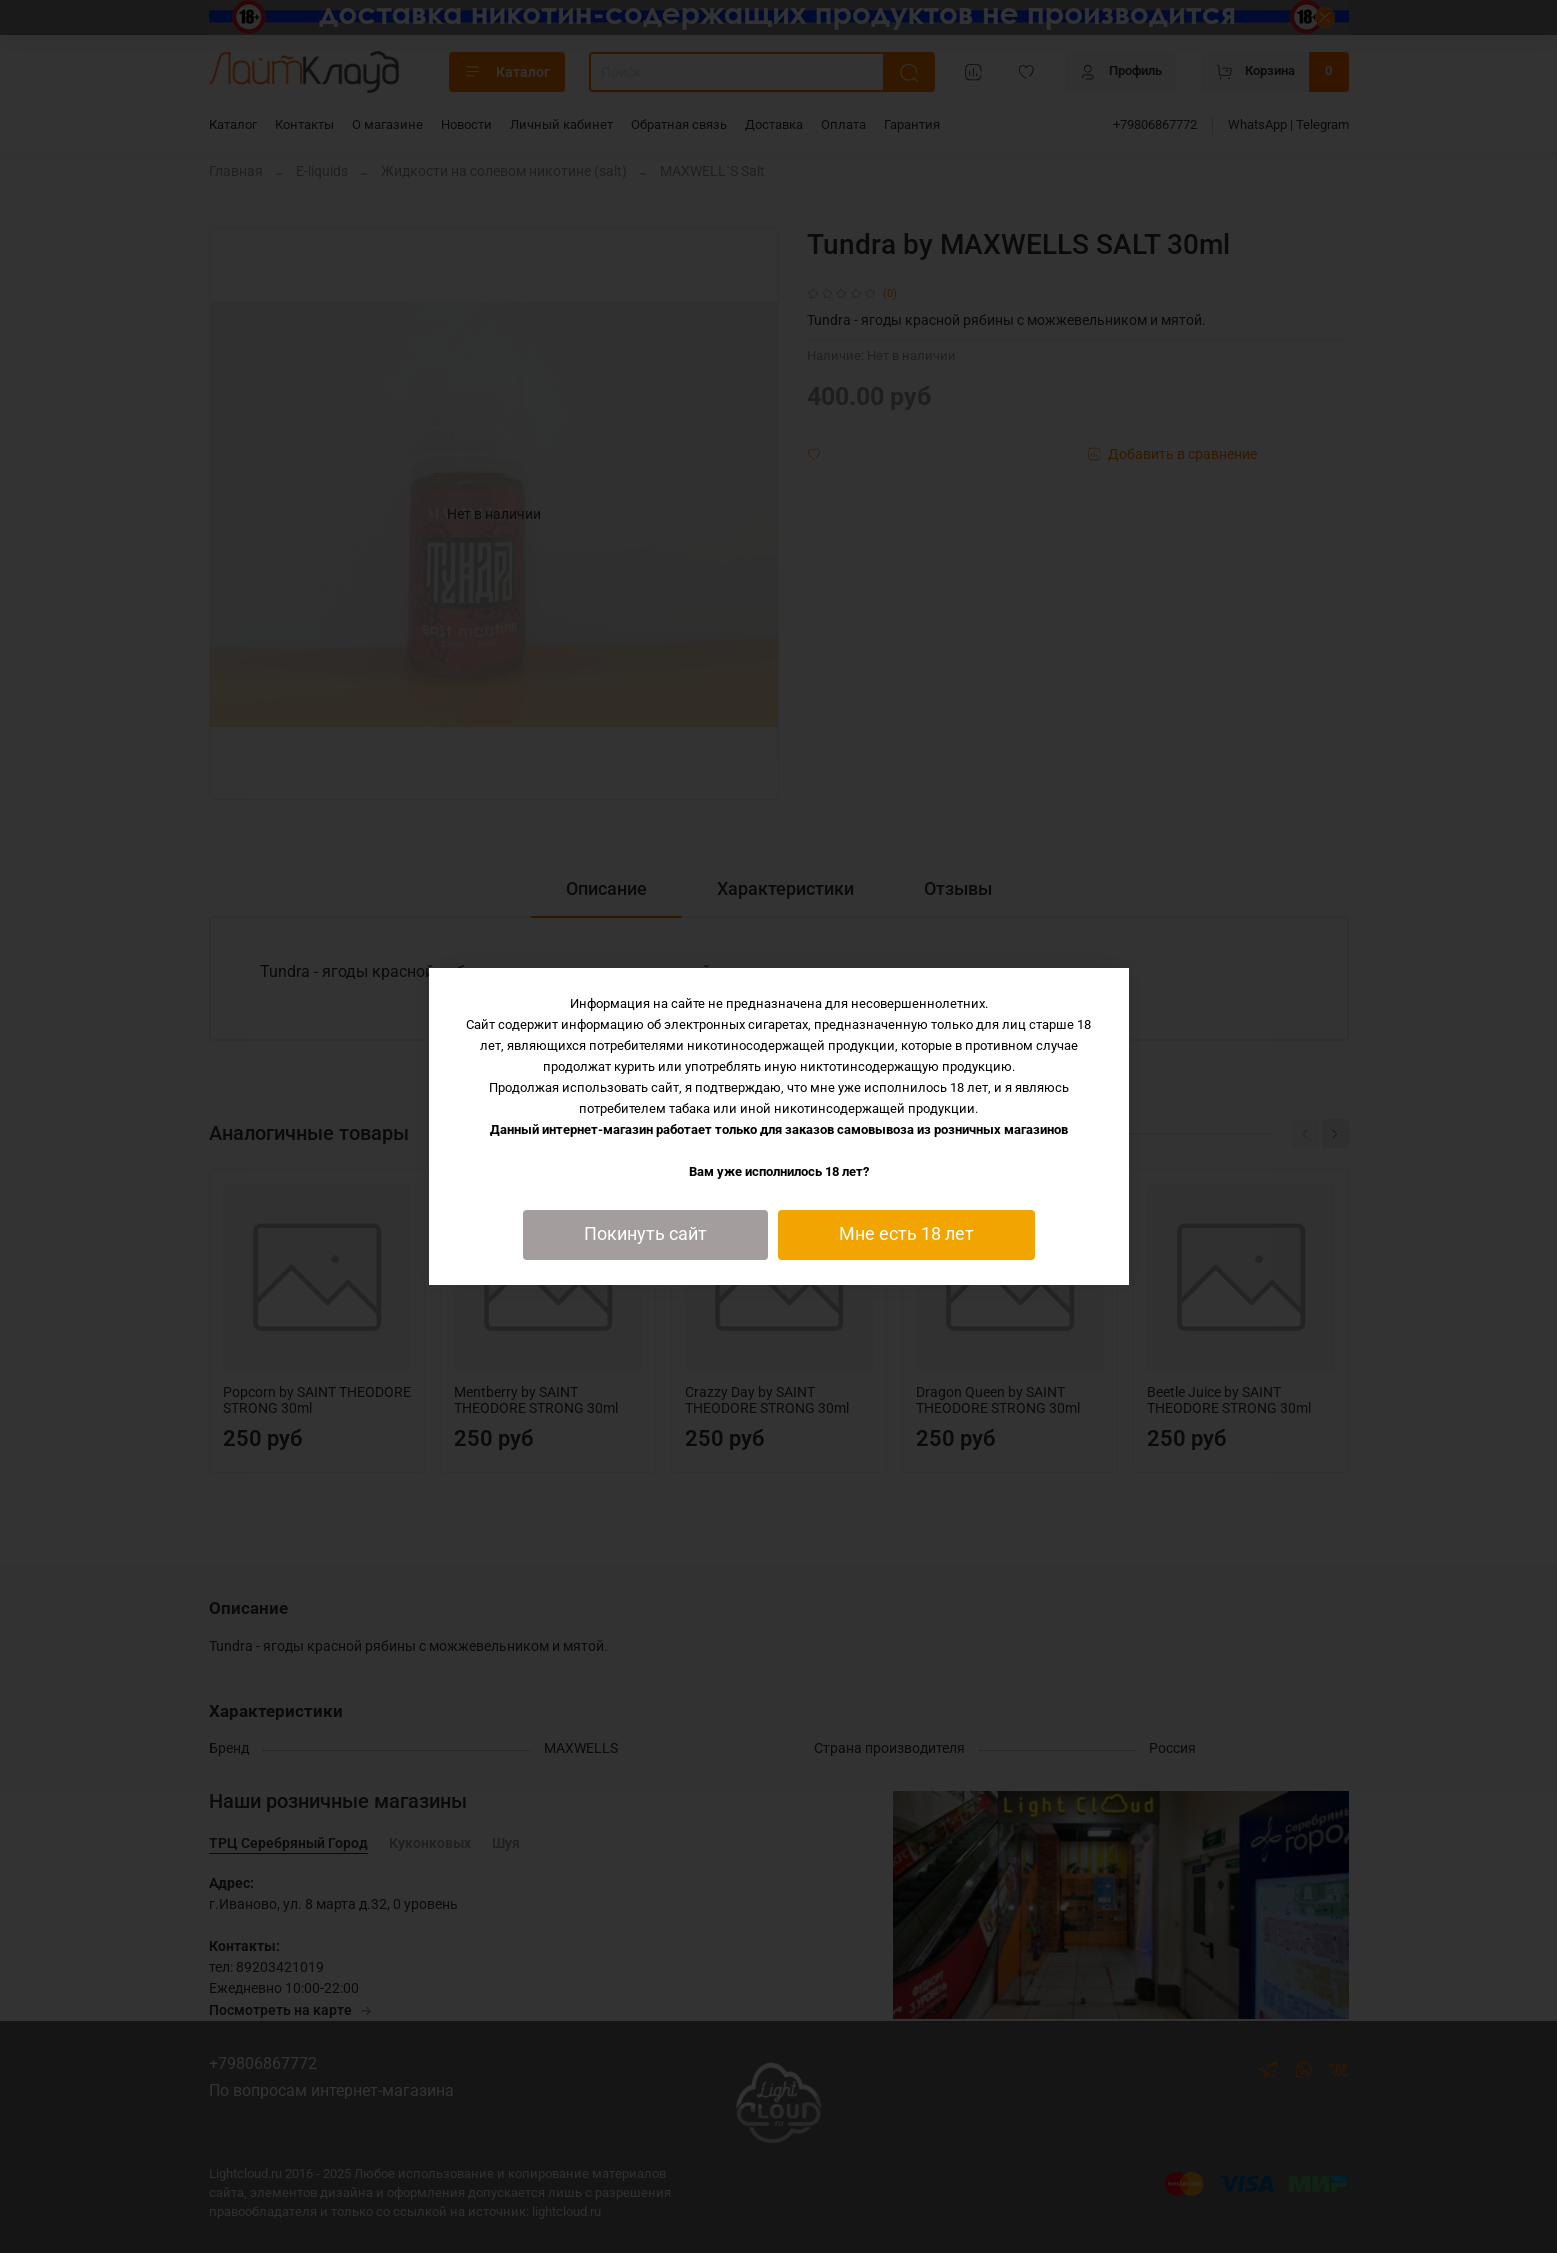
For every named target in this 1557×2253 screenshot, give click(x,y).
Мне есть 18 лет (906, 1234)
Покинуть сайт (645, 1234)
